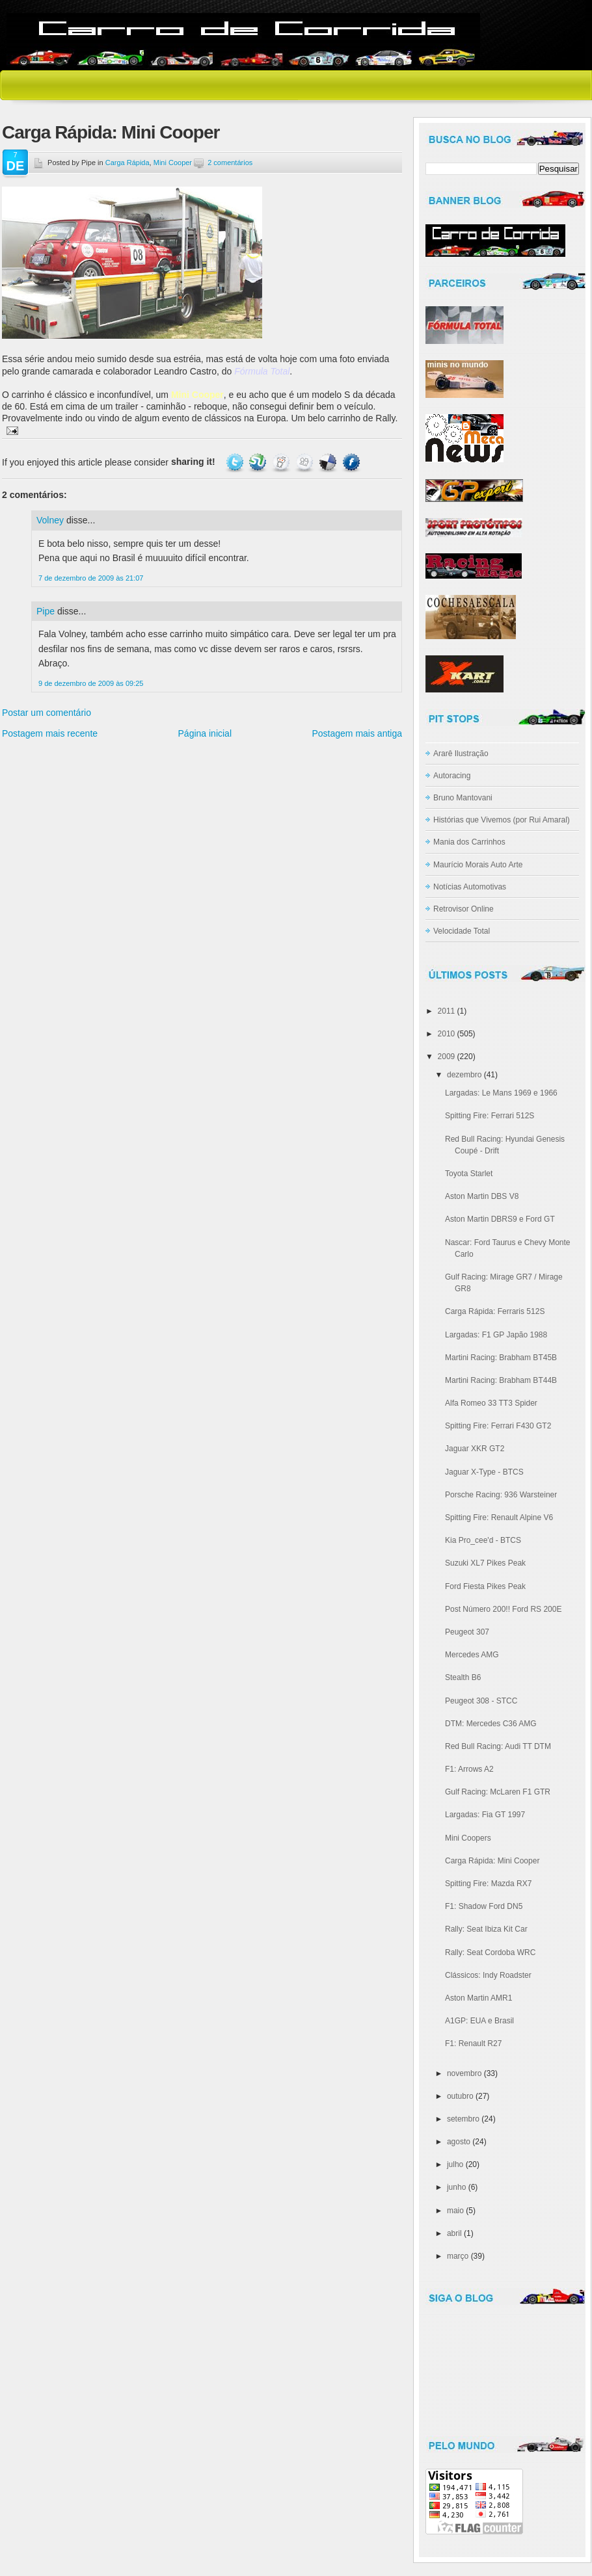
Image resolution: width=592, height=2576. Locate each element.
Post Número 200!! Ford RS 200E (503, 1609)
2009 (446, 1056)
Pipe (45, 611)
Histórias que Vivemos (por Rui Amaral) (501, 819)
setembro (463, 2118)
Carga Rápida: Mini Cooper (110, 132)
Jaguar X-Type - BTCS (484, 1472)
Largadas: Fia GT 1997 (485, 1814)
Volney (50, 520)
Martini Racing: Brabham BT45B (501, 1357)
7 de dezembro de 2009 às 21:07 (90, 578)
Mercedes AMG (472, 1654)
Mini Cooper (173, 162)
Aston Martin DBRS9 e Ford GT (500, 1219)
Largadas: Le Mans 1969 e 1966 (501, 1092)
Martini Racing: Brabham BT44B (501, 1380)
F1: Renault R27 (473, 2043)
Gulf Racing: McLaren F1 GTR (497, 1791)
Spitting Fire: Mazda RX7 (488, 1883)
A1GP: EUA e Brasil (479, 2020)
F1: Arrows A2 (469, 1769)
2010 (446, 1033)
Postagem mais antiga (357, 733)
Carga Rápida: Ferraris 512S (495, 1311)
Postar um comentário (46, 712)
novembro (464, 2073)
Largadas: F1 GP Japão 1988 (496, 1334)
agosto (458, 2141)
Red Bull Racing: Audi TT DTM (498, 1746)
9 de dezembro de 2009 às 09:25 (90, 683)
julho (455, 2164)
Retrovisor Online (463, 908)
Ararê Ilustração (461, 753)
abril (454, 2233)
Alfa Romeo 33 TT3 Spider (491, 1403)
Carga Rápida (127, 162)
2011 (446, 1011)
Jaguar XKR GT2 (474, 1448)
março (457, 2256)
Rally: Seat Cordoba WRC (490, 1952)
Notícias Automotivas (469, 886)
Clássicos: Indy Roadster (488, 1975)
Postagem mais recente (50, 733)
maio (455, 2210)
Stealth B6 (463, 1677)
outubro (460, 2096)
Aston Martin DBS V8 (481, 1196)
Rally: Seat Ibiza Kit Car (486, 1929)
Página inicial (205, 733)
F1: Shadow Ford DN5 (483, 1906)
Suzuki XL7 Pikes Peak (485, 1563)
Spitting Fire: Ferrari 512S (489, 1115)
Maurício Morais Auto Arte (477, 864)
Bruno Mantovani (462, 797)
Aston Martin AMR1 (478, 1998)
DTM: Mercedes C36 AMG (491, 1723)
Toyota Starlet (468, 1173)
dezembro (464, 1074)
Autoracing (451, 775)
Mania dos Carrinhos (469, 842)
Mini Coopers (468, 1838)
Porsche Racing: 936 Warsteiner (501, 1494)
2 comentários (230, 162)
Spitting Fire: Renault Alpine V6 (499, 1517)
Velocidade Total (461, 931)
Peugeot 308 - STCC (481, 1700)
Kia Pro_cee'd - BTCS (483, 1540)
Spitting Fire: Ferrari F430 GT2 (498, 1425)
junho (456, 2187)
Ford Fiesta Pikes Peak (485, 1586)
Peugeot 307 (467, 1631)
